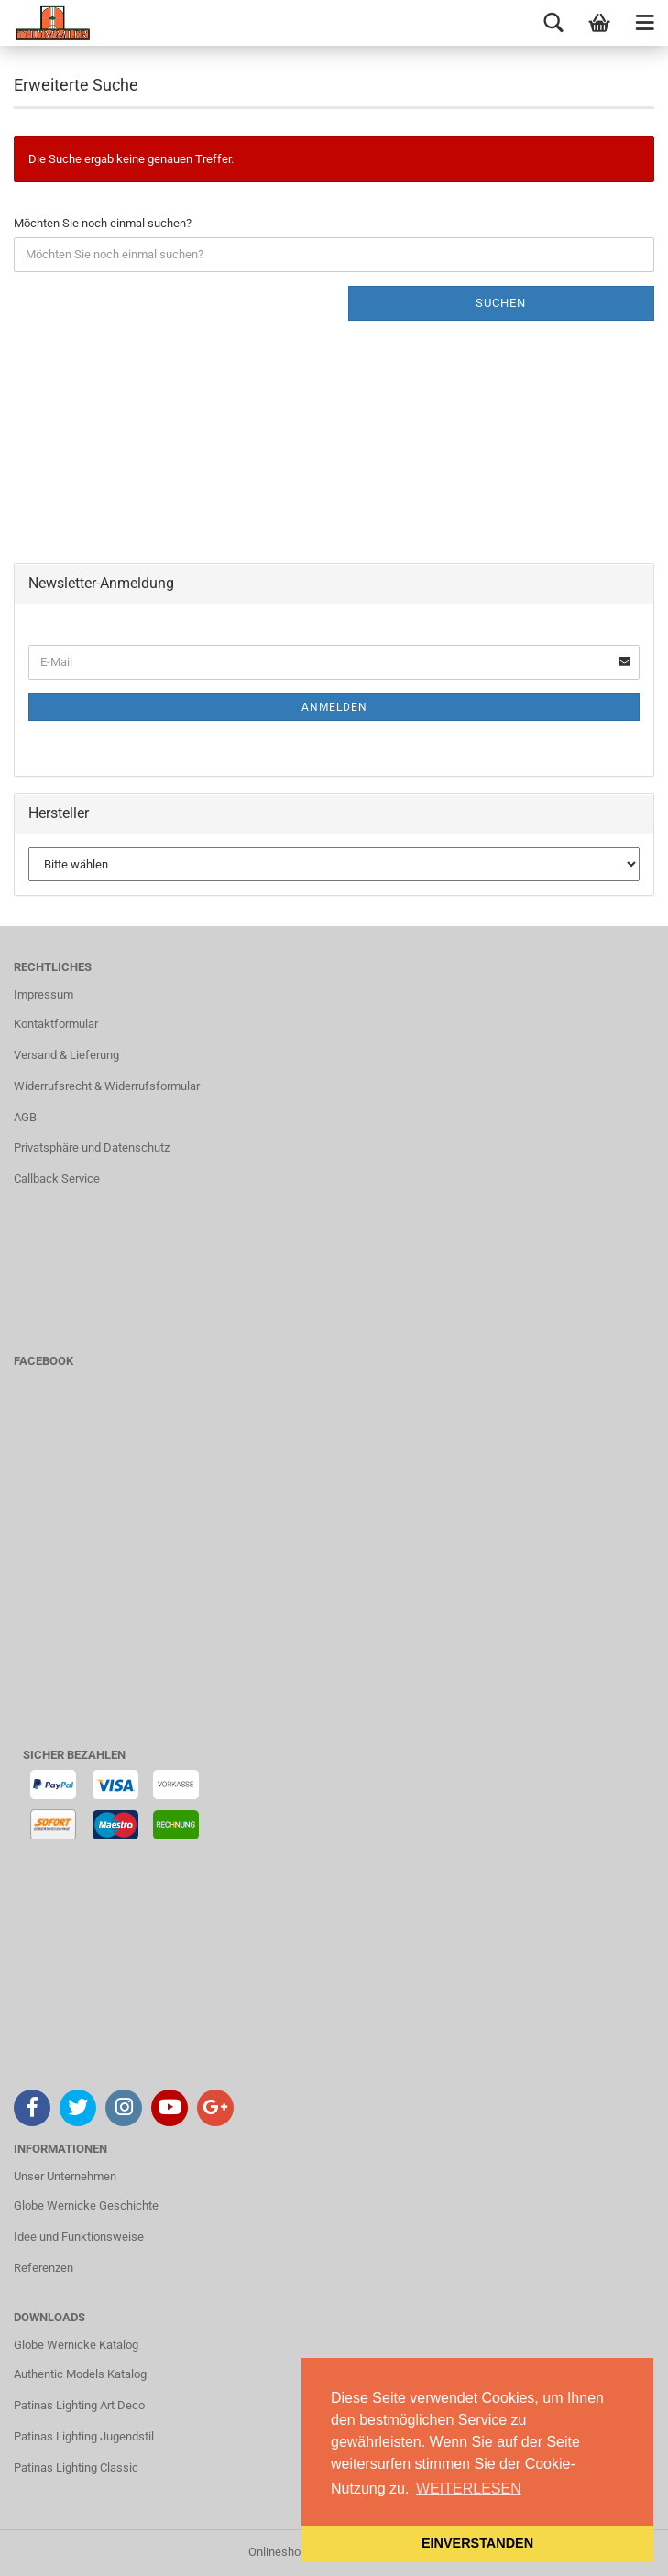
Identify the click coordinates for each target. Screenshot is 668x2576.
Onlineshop (277, 2552)
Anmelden (334, 707)
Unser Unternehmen (65, 2176)
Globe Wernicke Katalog (76, 2345)
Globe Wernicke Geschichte (86, 2205)
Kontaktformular (56, 1024)
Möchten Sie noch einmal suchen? (103, 223)
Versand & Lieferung (66, 1055)
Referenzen (43, 2268)
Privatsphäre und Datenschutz (92, 1147)
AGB (25, 1117)
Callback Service (57, 1178)
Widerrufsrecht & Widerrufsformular (107, 1086)
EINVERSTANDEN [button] (477, 2543)
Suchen (501, 303)
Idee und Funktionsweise (79, 2236)
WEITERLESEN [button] (468, 2488)
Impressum (43, 994)
